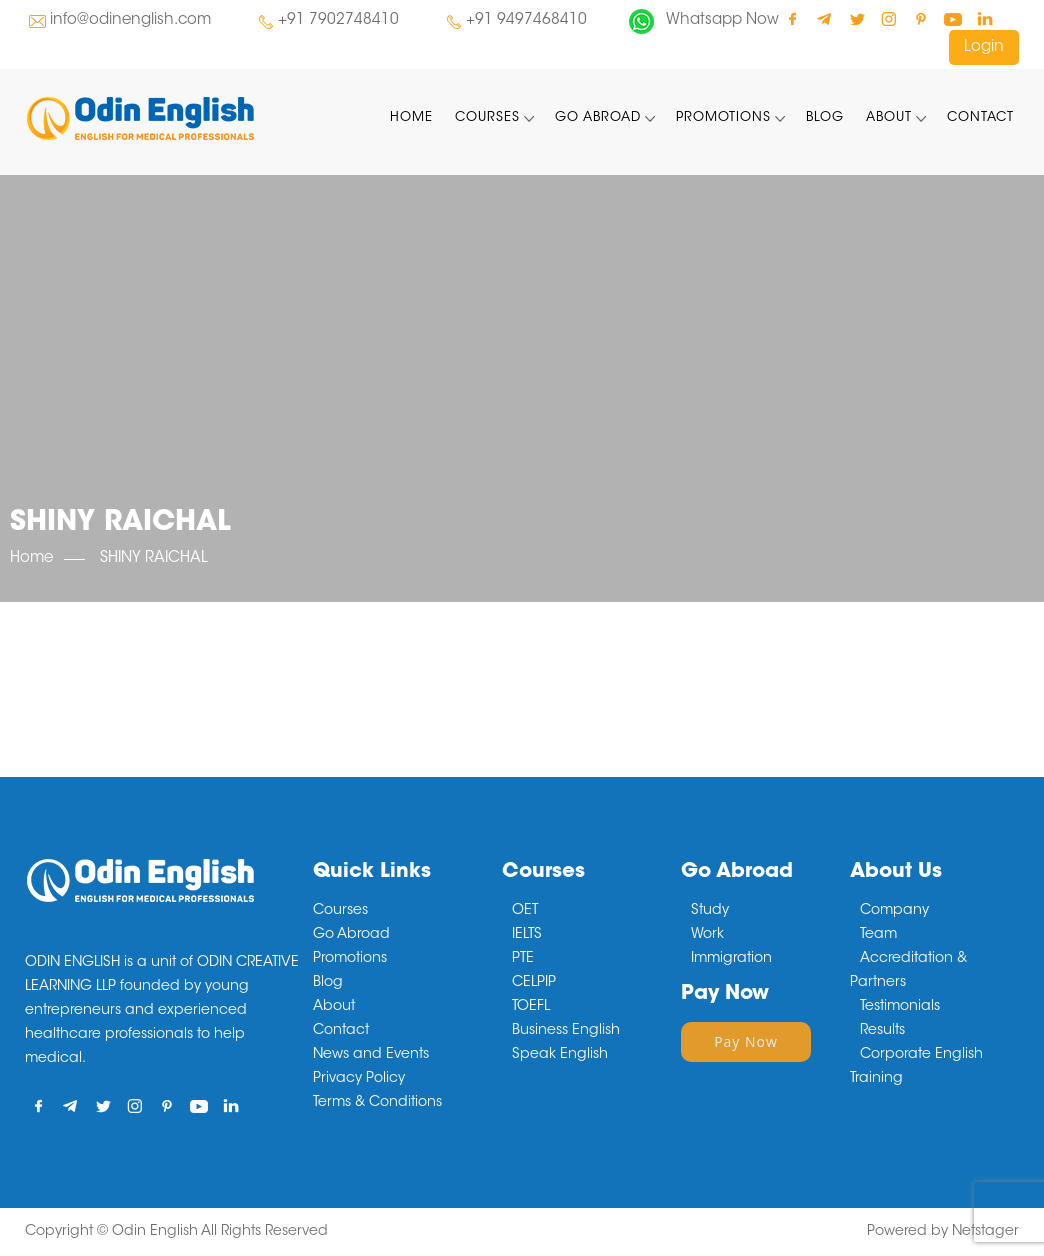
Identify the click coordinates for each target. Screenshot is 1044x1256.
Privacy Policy (359, 1079)
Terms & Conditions (377, 1103)
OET (525, 911)
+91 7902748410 (338, 20)
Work (707, 935)
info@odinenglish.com (130, 20)
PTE (523, 959)
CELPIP (534, 983)
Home (411, 117)
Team (878, 935)
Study (710, 911)
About (889, 117)
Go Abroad (598, 117)
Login (984, 47)
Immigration (731, 959)
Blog (825, 117)
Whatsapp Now (722, 20)
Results (882, 1031)
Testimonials (900, 1007)
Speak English (560, 1055)
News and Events (371, 1055)
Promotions (723, 117)
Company (894, 911)
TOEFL (531, 1007)
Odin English (155, 1232)
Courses (487, 117)
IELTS (527, 935)
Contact (980, 117)
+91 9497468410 (526, 20)
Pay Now (746, 1041)
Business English (566, 1031)
